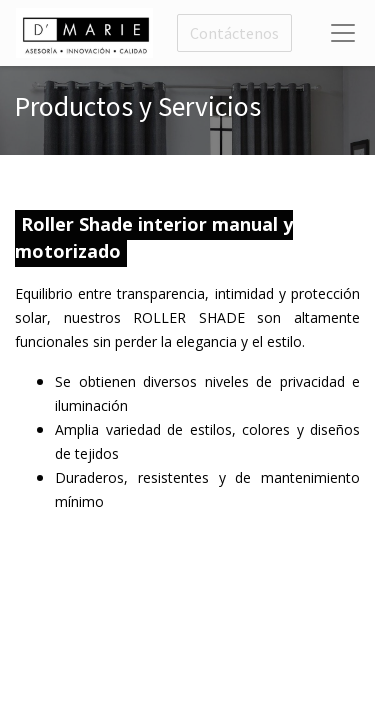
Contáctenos (234, 33)
